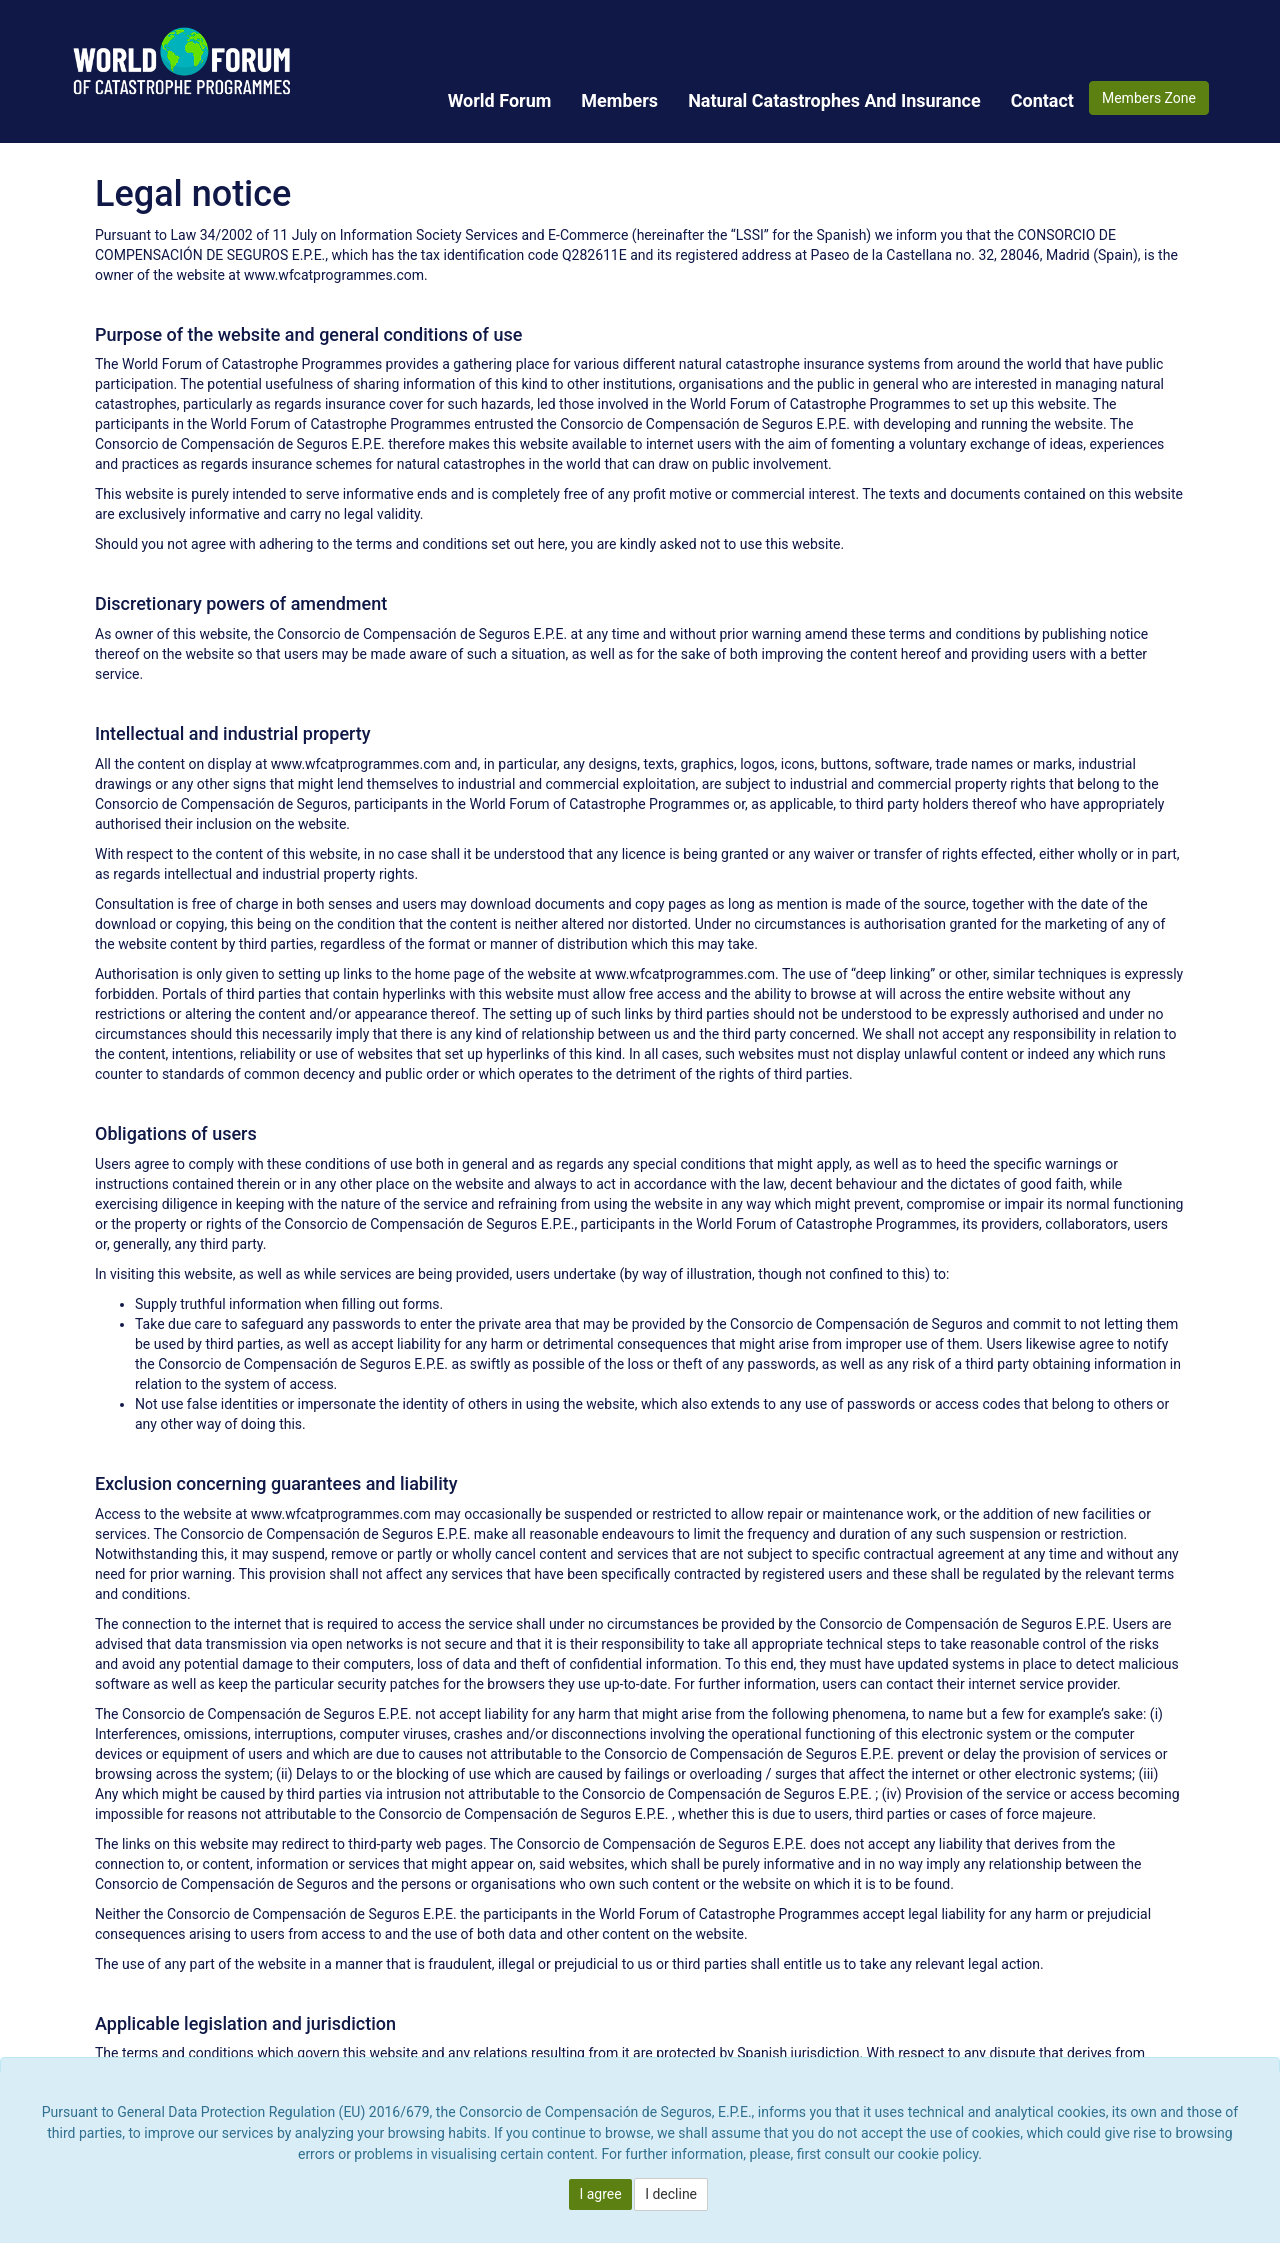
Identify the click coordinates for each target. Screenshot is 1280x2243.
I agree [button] (600, 2194)
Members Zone (1149, 98)
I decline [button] (671, 2194)
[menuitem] (500, 100)
